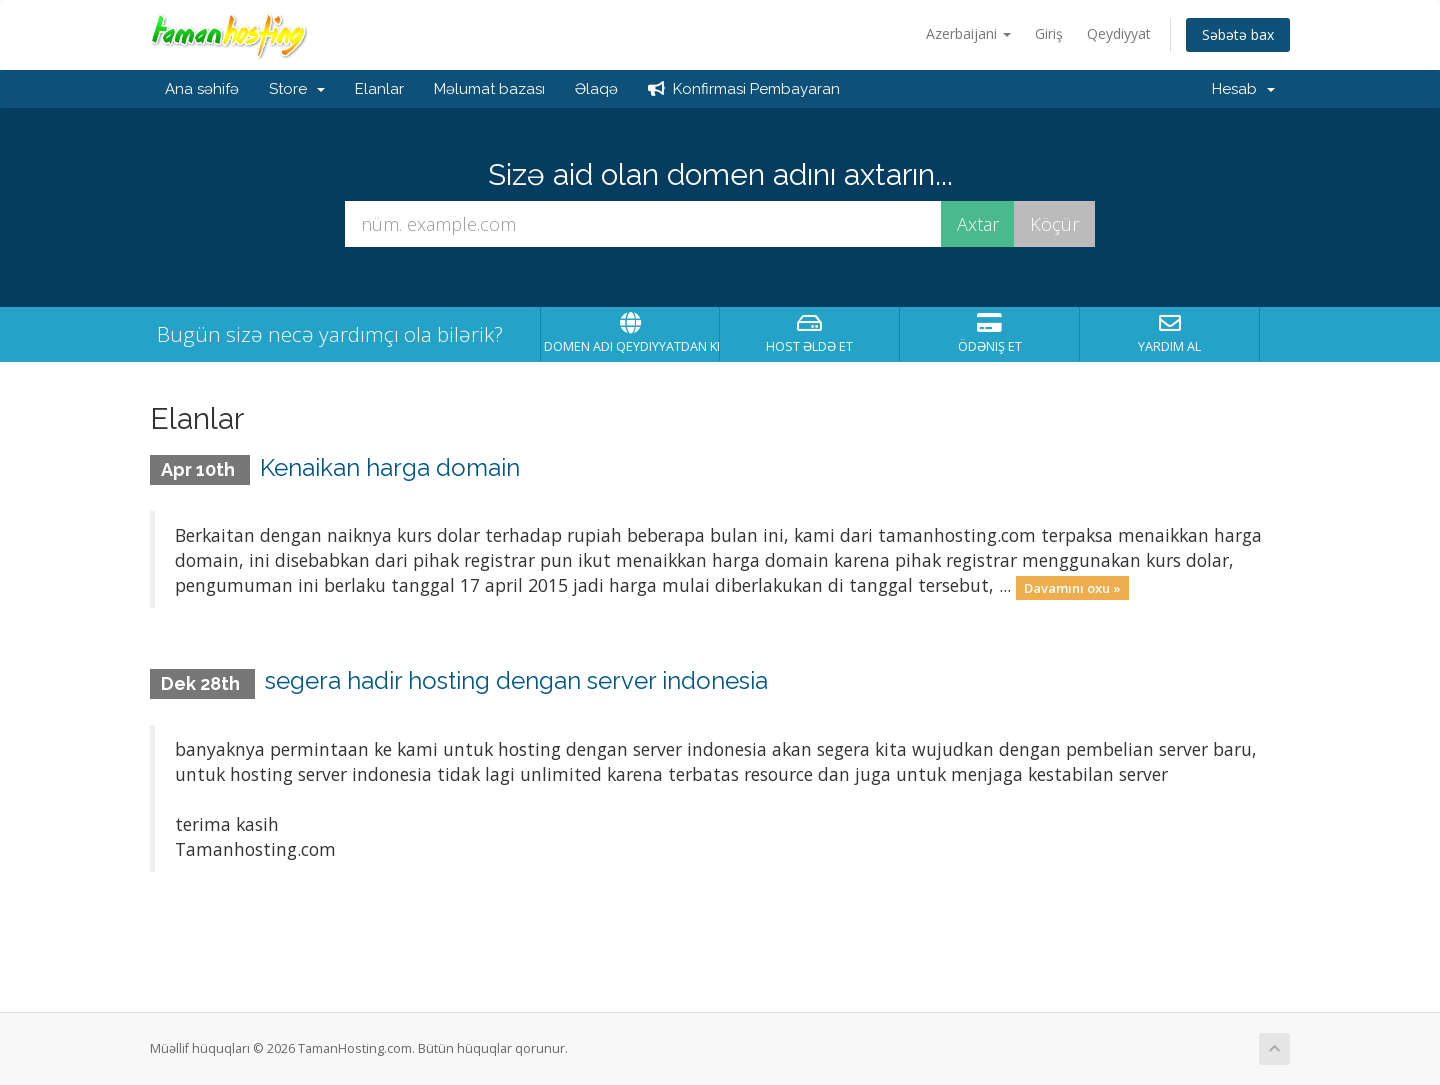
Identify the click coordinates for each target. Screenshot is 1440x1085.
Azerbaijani (968, 33)
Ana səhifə (202, 89)
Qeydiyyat (1119, 33)
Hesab (1243, 89)
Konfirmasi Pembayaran (744, 89)
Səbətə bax (1238, 34)
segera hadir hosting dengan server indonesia (516, 680)
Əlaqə (596, 89)
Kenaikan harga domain (390, 467)
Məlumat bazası (489, 89)
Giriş (1049, 33)
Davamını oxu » (1072, 587)
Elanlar (379, 89)
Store (297, 89)
